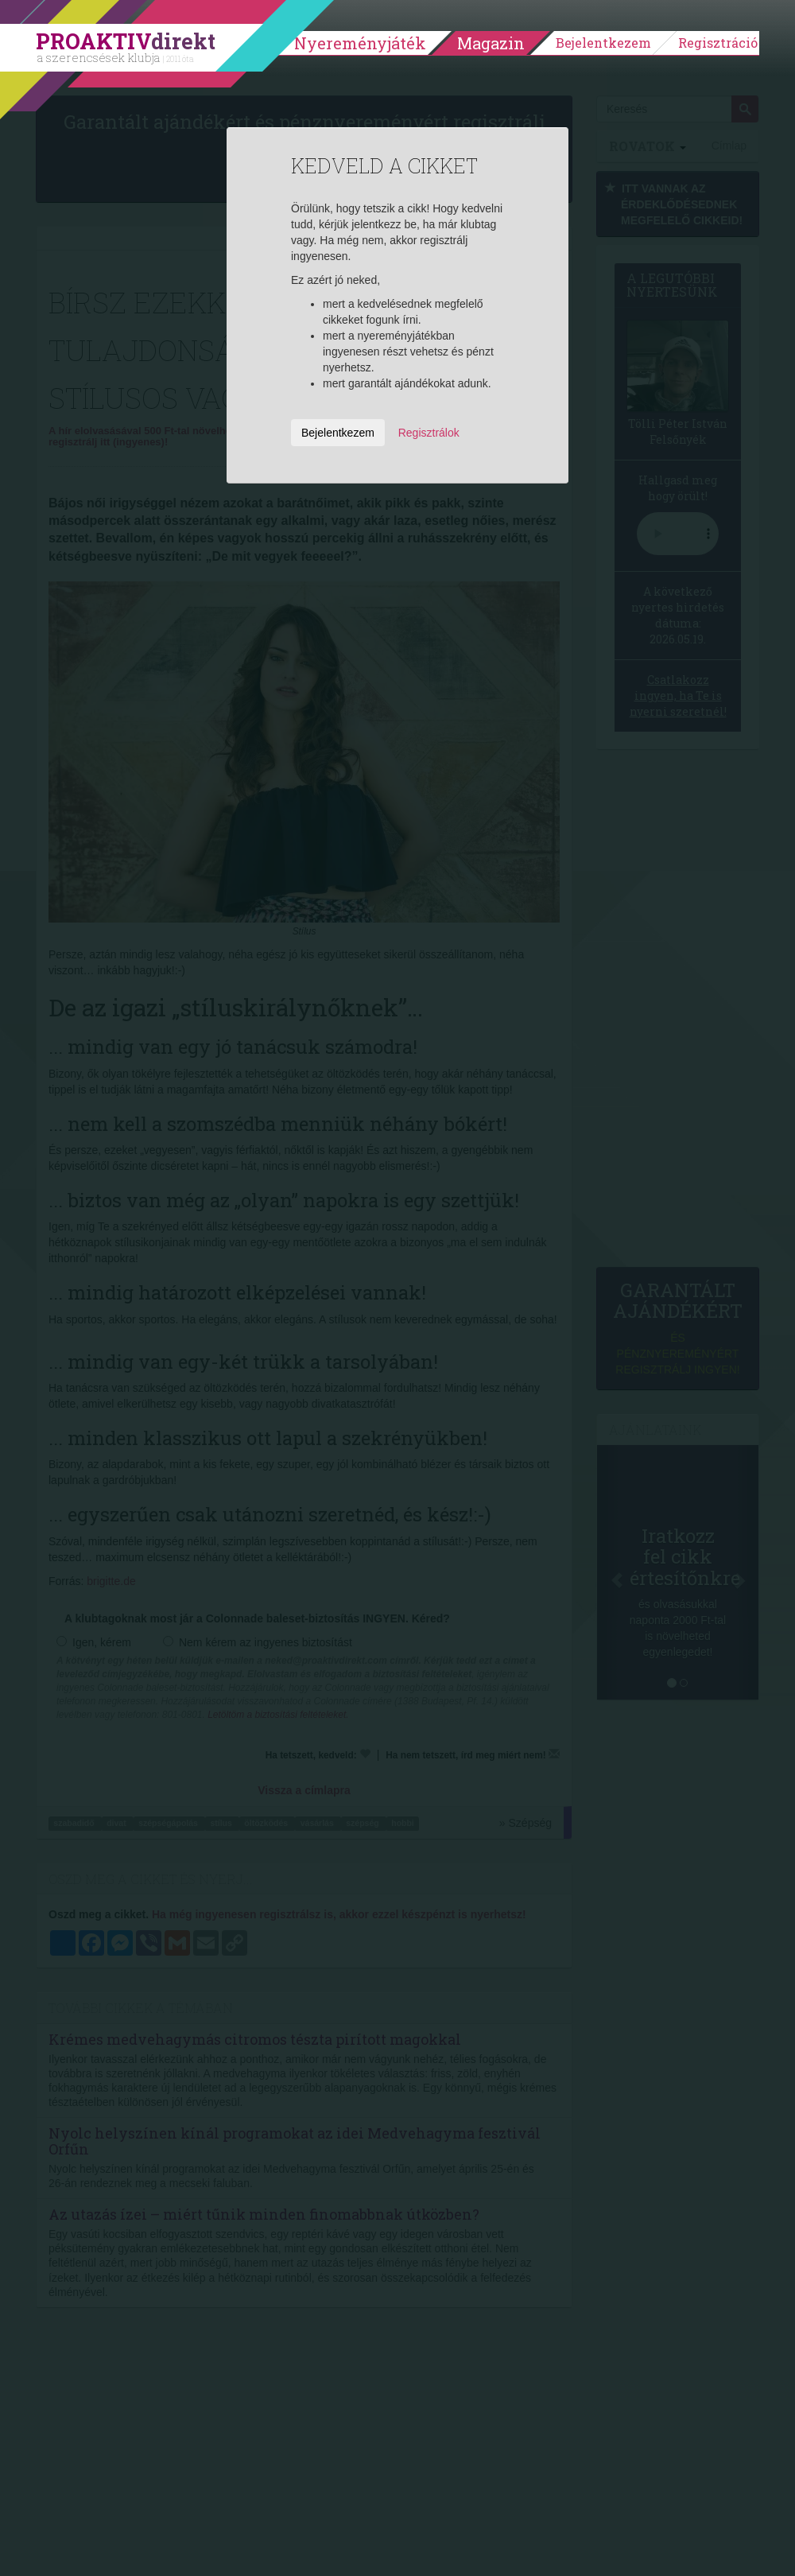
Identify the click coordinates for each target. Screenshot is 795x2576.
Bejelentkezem (603, 42)
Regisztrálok (429, 432)
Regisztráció (718, 42)
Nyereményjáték (360, 43)
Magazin (491, 43)
